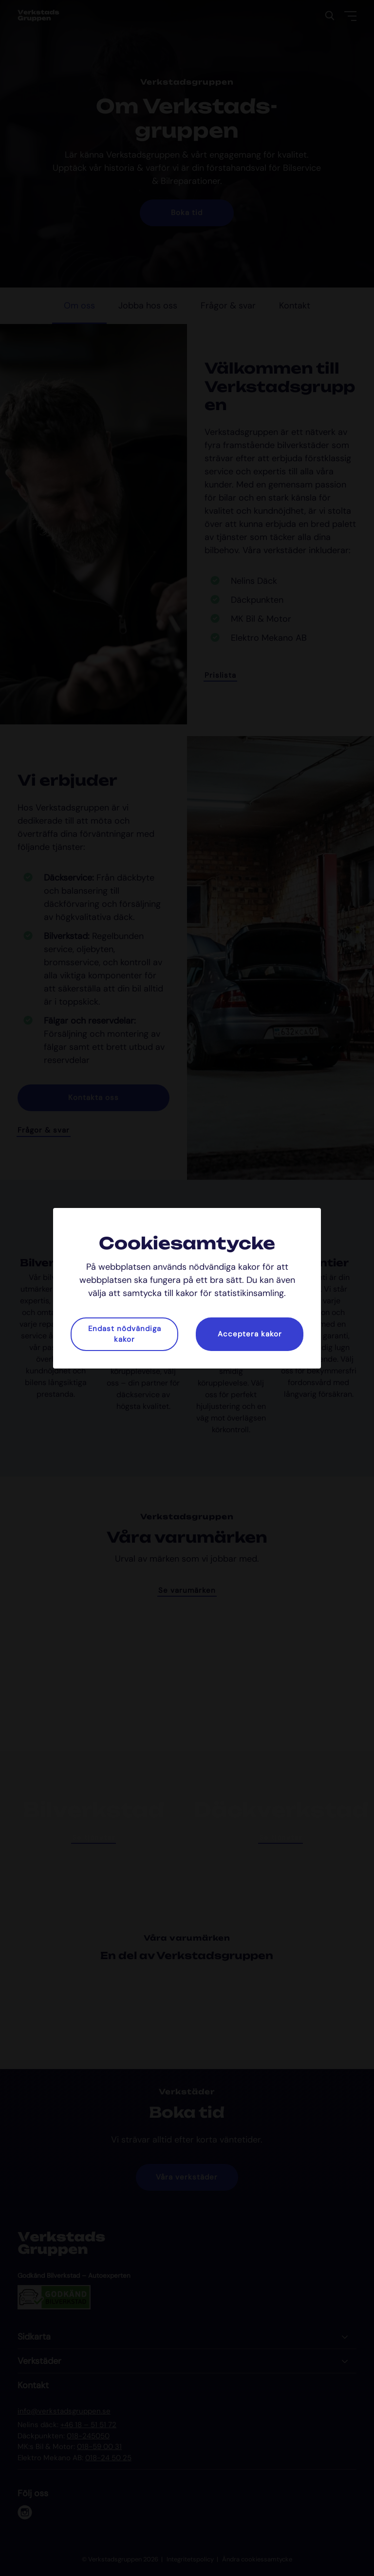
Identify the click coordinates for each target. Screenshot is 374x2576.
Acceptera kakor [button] (250, 1334)
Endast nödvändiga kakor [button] (124, 1334)
